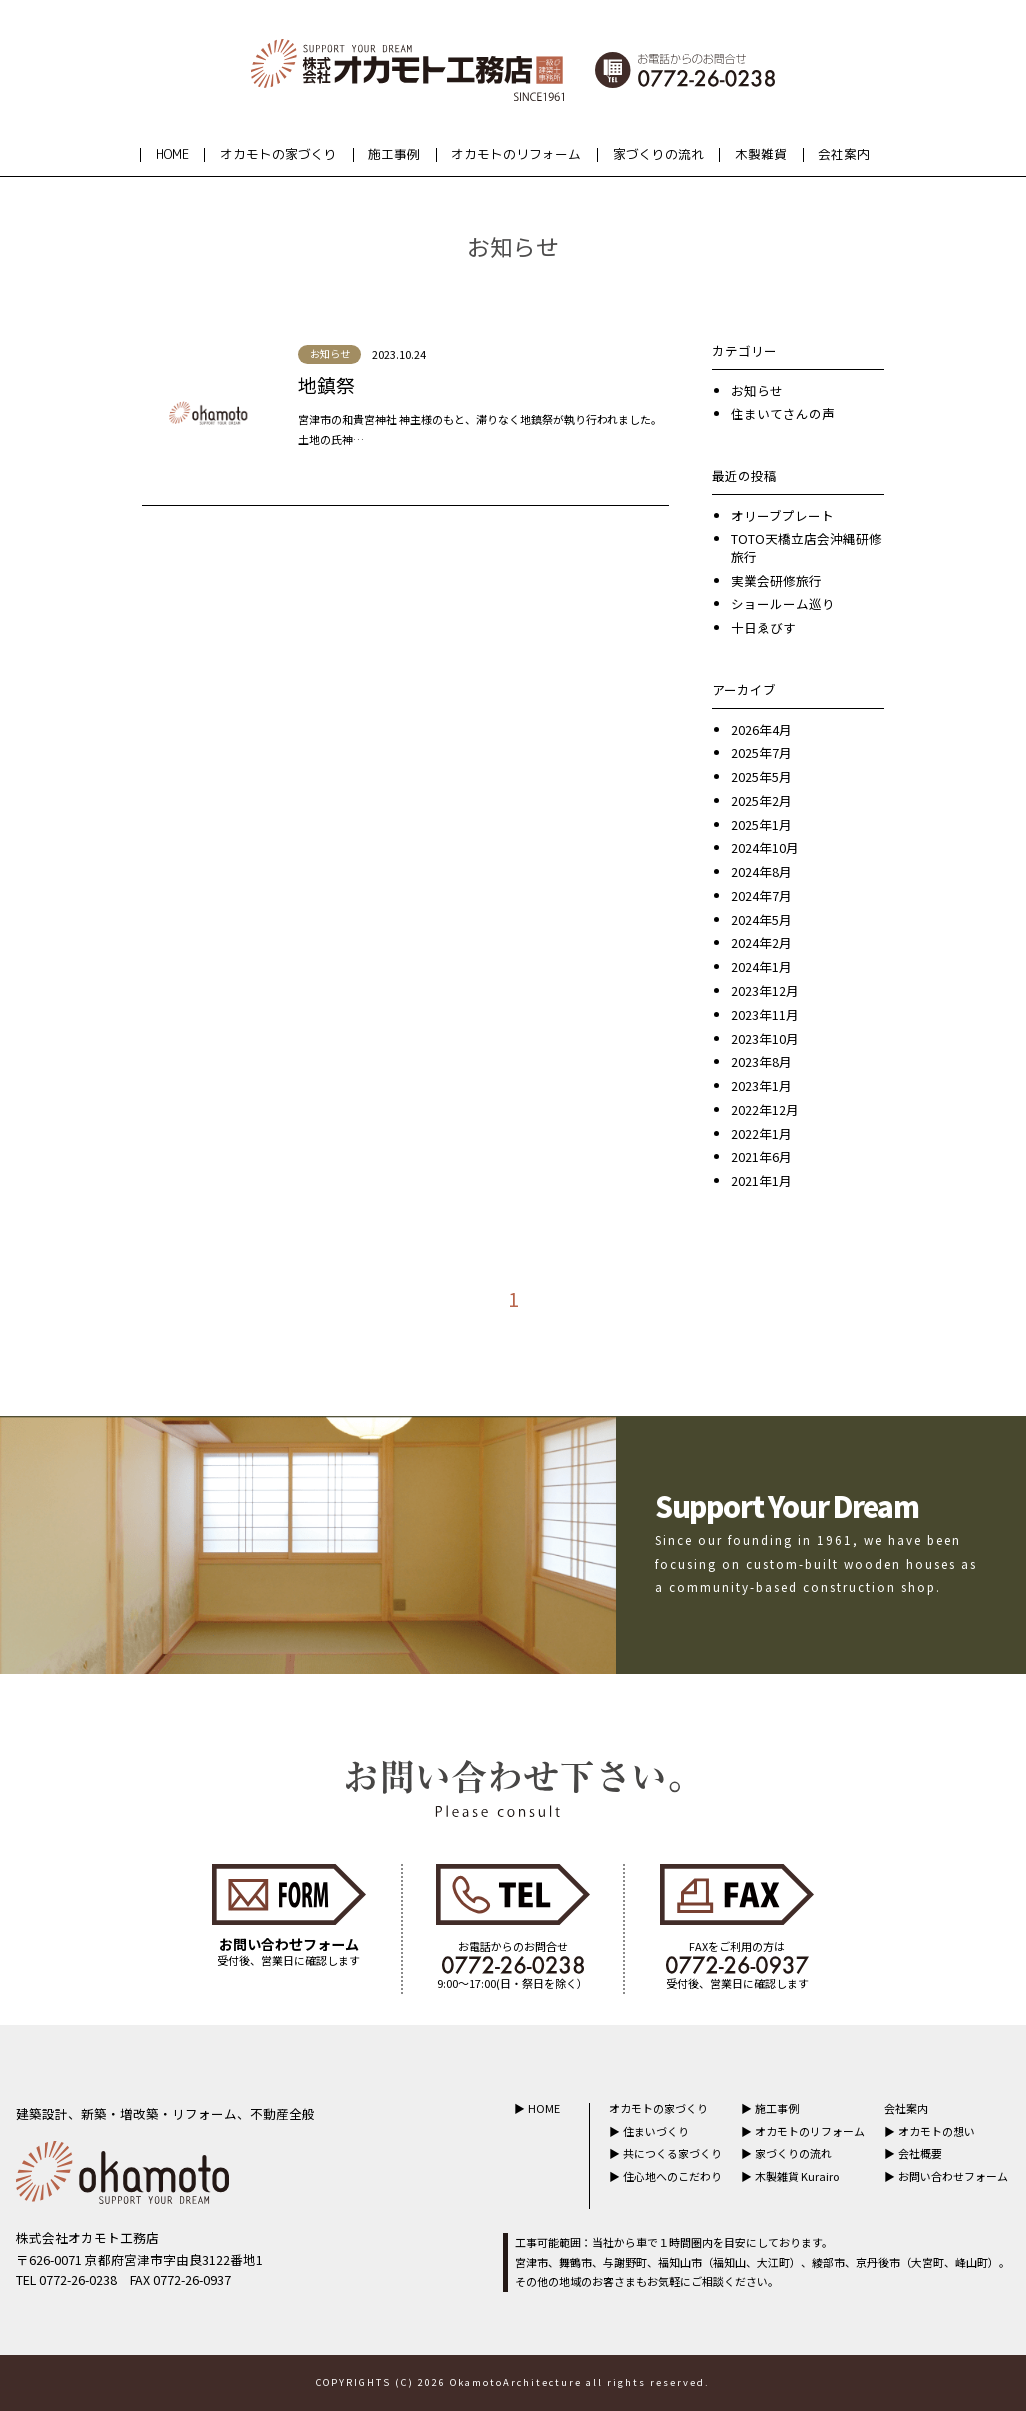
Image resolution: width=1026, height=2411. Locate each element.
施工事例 (394, 154)
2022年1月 (761, 1133)
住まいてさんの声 (783, 413)
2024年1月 (761, 966)
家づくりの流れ (658, 154)
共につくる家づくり (672, 2153)
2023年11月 (765, 1014)
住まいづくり (656, 2131)
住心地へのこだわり (672, 2176)
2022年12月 (765, 1109)
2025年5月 (761, 776)
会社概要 (920, 2153)
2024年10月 (765, 847)
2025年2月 (761, 800)
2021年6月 (761, 1156)
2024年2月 (761, 942)
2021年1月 (761, 1180)
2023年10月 (765, 1038)
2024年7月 (761, 895)
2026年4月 (761, 729)
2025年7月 (761, 752)
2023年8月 (761, 1061)
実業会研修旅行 (776, 580)
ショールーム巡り (783, 603)
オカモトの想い (936, 2131)
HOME (172, 154)
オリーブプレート (782, 515)
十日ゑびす (763, 627)
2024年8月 (761, 871)
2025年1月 (761, 824)
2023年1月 (761, 1085)
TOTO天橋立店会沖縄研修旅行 (806, 547)
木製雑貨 (761, 154)
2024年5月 (761, 919)
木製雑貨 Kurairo (797, 2176)
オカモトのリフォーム (516, 154)
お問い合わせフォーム (953, 2176)
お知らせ (757, 390)
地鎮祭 (326, 384)
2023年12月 (765, 990)
